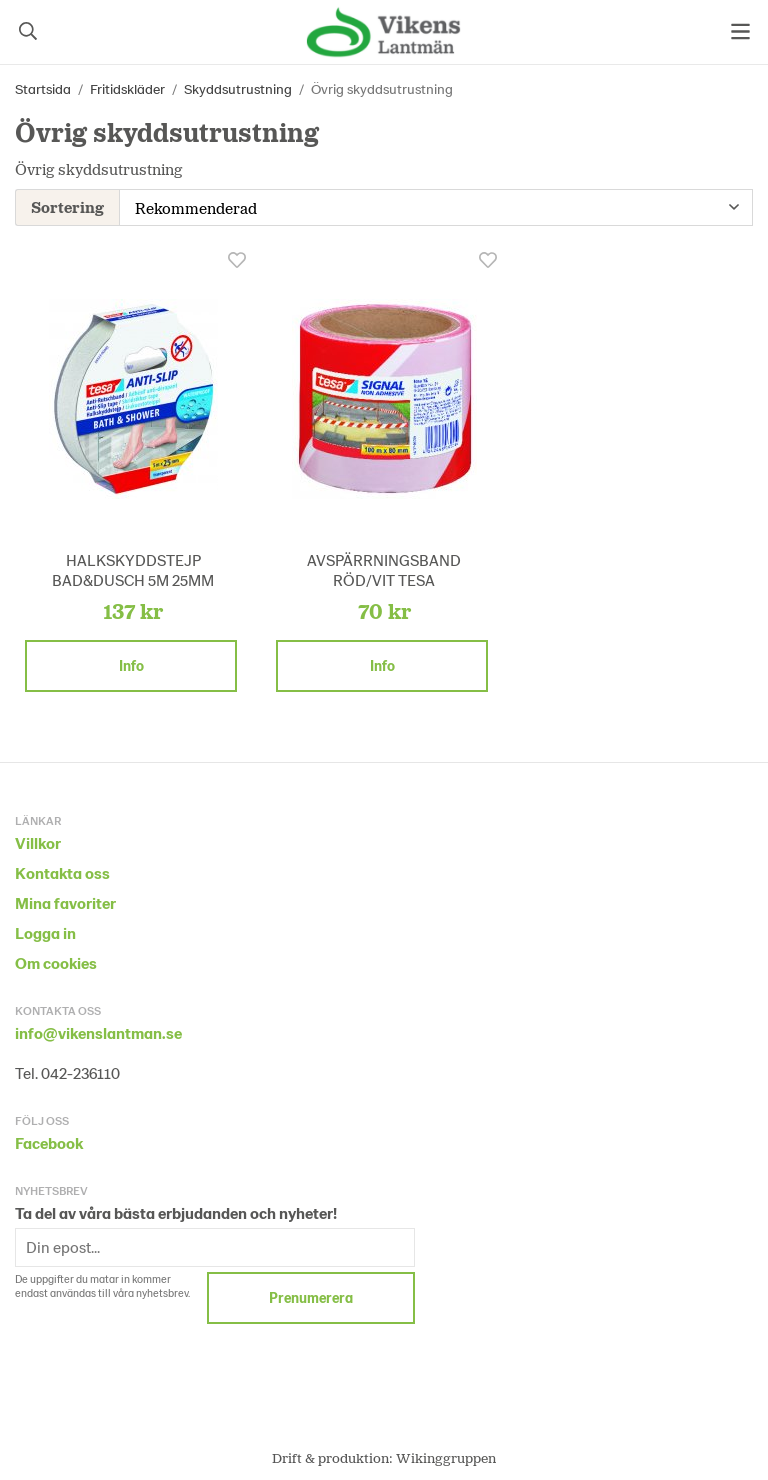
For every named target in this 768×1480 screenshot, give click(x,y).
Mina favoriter (65, 900)
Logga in (45, 930)
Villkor (38, 840)
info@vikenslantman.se (98, 1030)
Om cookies (56, 960)
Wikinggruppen (446, 1455)
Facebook (49, 1140)
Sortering (67, 205)
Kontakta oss (62, 870)
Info (131, 663)
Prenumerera (311, 1295)
